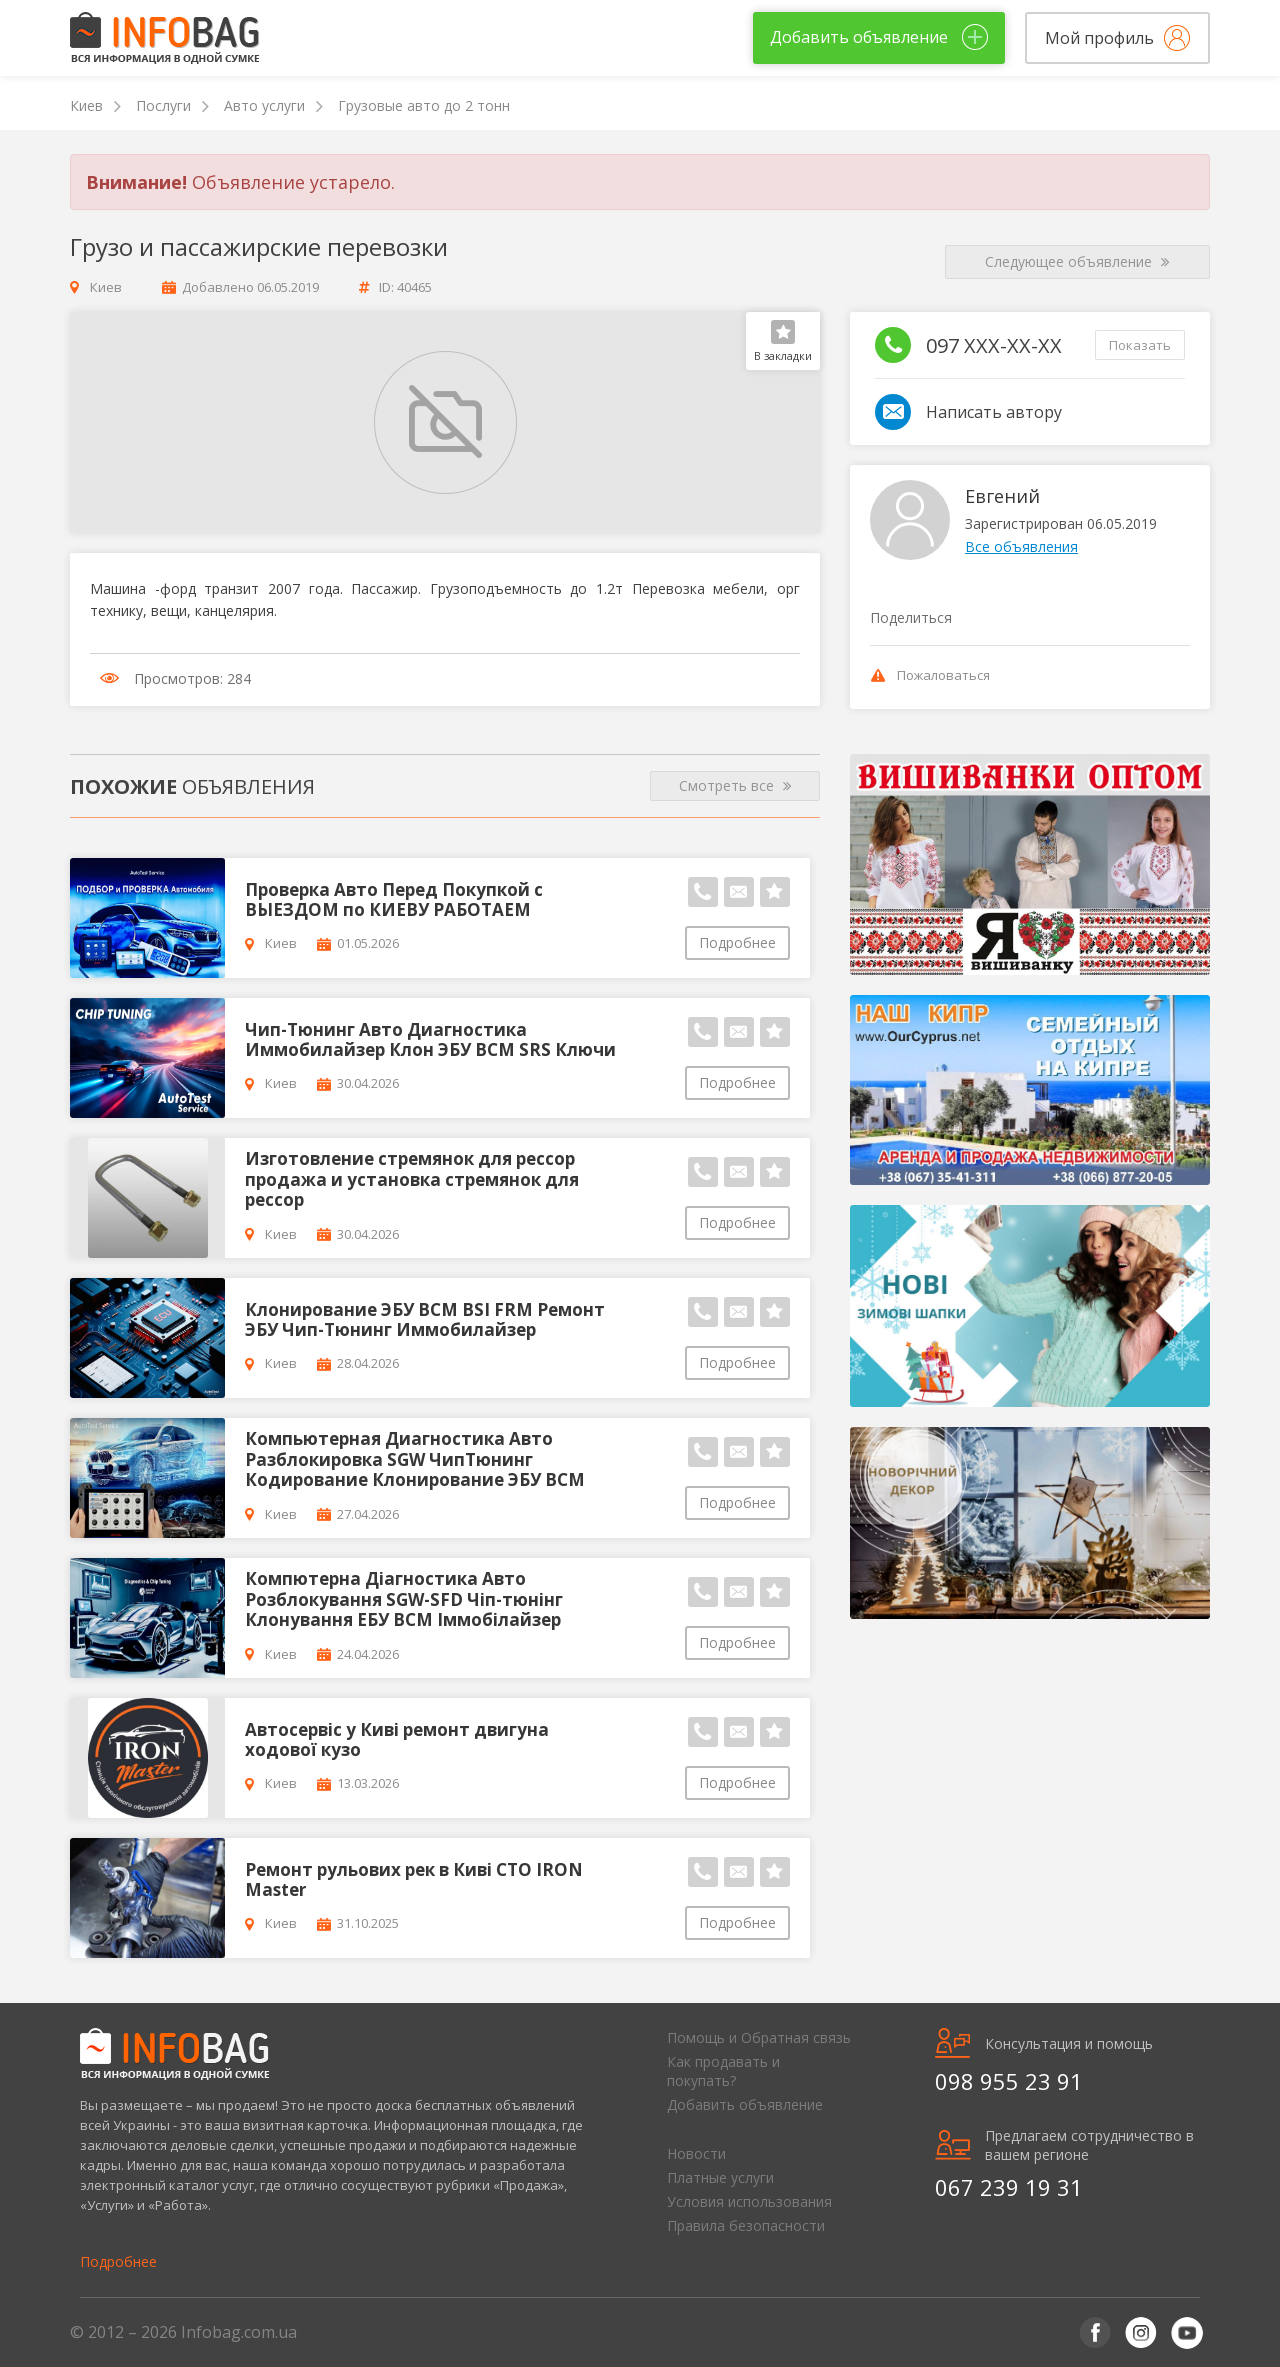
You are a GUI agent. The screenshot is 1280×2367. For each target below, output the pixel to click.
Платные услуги (720, 2177)
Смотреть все (735, 786)
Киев (86, 105)
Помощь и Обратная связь (759, 2037)
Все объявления (1021, 546)
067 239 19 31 (1009, 2187)
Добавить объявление (745, 2104)
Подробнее (737, 942)
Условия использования (749, 2201)
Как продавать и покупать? (723, 2071)
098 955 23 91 (1009, 2081)
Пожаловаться (930, 675)
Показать (1140, 345)
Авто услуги (264, 105)
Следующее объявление (1077, 262)
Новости (696, 2153)
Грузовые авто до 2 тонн (424, 105)
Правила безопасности (746, 2225)
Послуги (163, 105)
